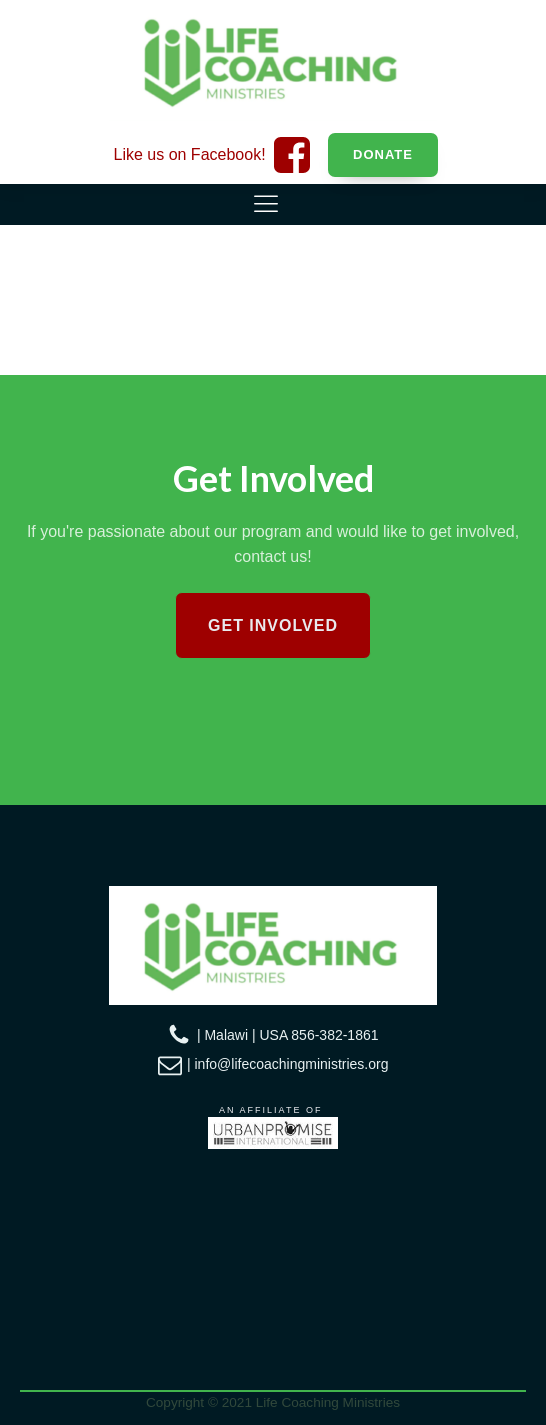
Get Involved (273, 625)
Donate (383, 154)
